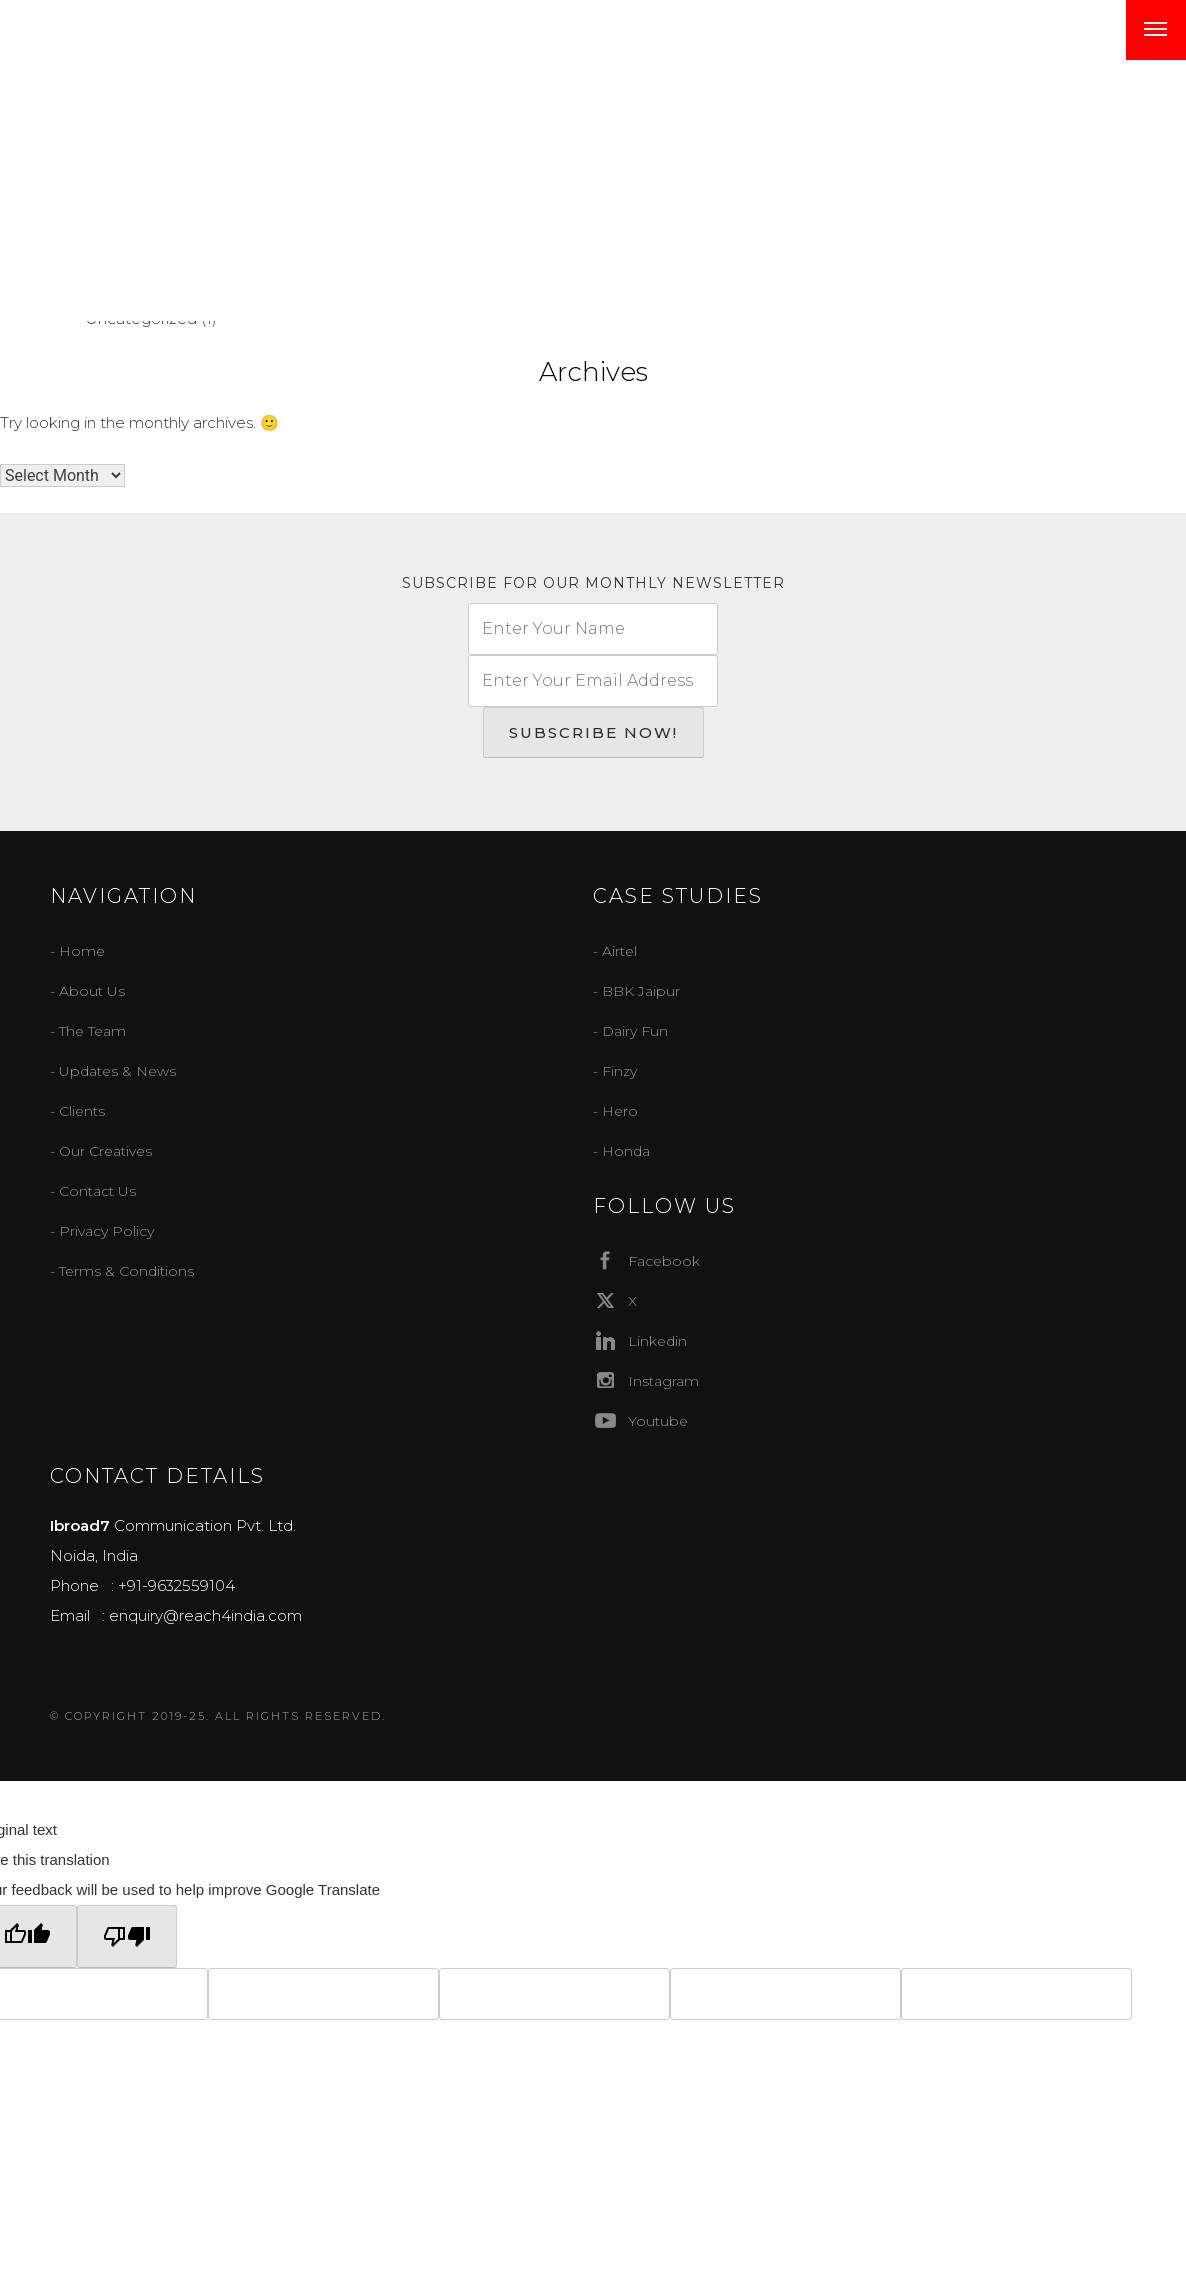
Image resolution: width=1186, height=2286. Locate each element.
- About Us (87, 991)
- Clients (77, 1111)
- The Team (88, 1031)
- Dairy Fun (630, 1031)
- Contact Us (93, 1191)
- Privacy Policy (102, 1231)
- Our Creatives (101, 1151)
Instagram (646, 1380)
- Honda (621, 1151)
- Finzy (615, 1071)
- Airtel (615, 951)
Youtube (640, 1420)
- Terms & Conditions (122, 1271)
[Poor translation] (127, 1936)
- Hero (615, 1111)
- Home (77, 951)
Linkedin (640, 1340)
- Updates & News (113, 1071)
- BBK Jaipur (636, 991)
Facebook (646, 1260)
